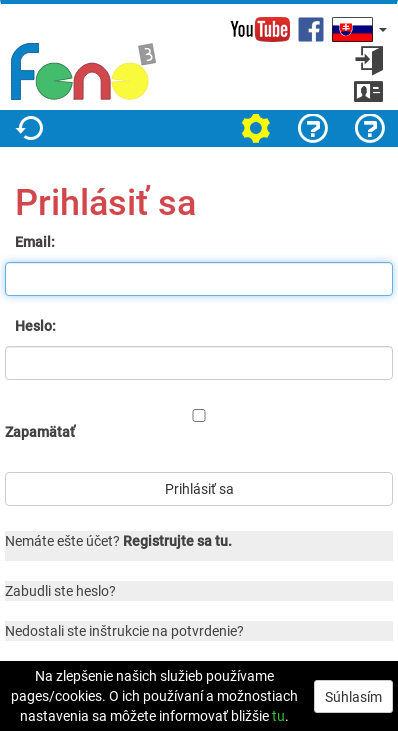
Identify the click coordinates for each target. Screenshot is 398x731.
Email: (35, 241)
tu (278, 715)
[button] (357, 29)
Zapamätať (40, 431)
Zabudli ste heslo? (60, 590)
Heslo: (35, 325)
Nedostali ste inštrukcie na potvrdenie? (124, 630)
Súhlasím (353, 696)
